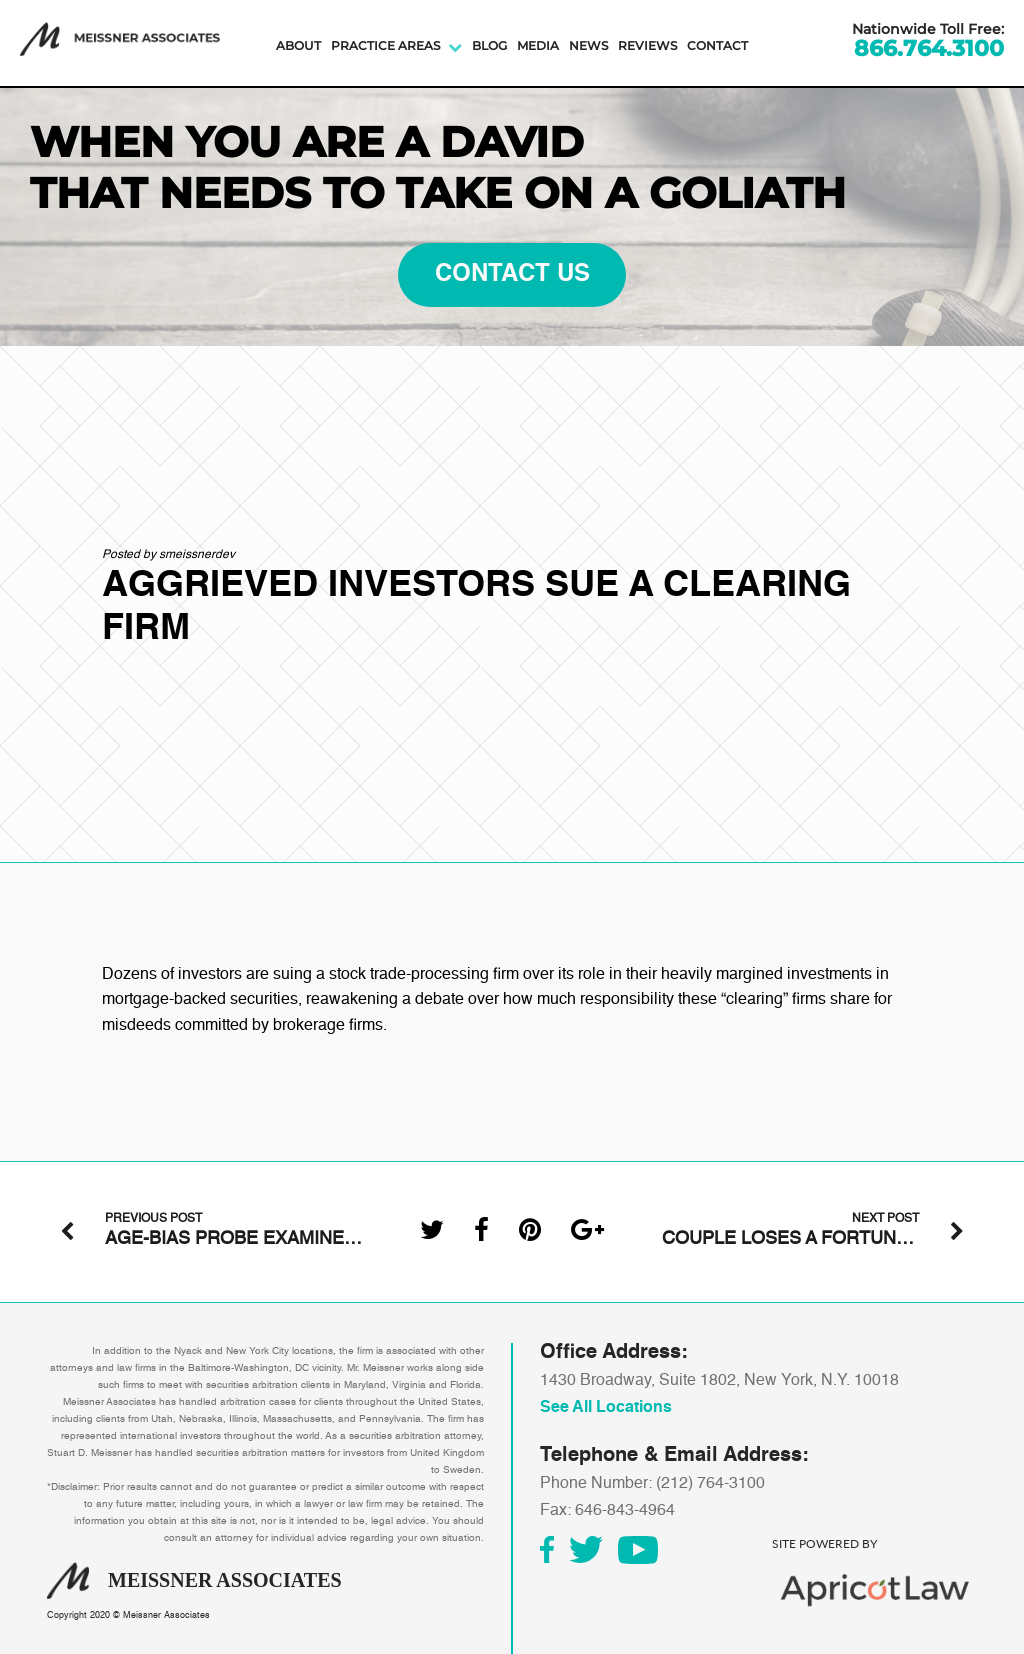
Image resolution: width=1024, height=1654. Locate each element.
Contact (717, 45)
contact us (512, 275)
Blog (489, 45)
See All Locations (606, 1408)
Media (538, 45)
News (588, 45)
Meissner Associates (166, 1615)
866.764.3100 (929, 49)
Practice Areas (385, 45)
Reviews (647, 45)
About (298, 45)
